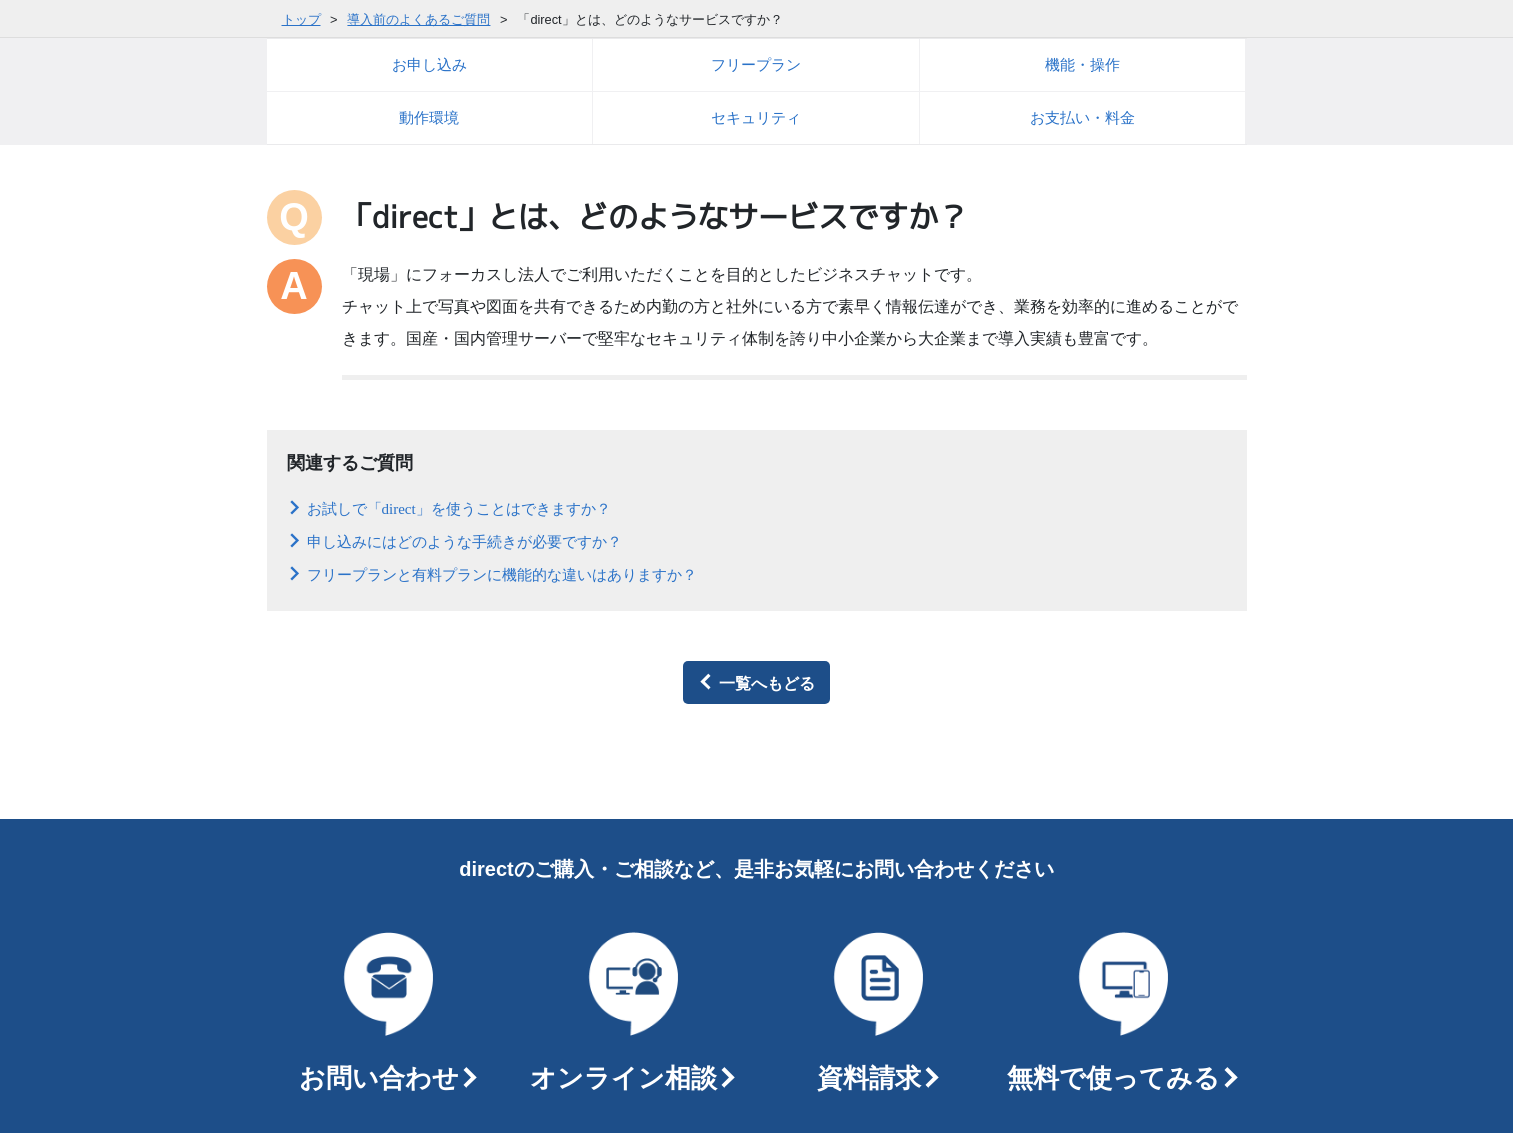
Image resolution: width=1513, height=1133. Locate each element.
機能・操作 (1082, 64)
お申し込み (429, 64)
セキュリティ (756, 117)
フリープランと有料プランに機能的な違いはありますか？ (502, 573)
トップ (301, 19)
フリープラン (756, 64)
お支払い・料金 (1082, 117)
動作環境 (429, 117)
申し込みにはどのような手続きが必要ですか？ (464, 540)
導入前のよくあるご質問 (418, 19)
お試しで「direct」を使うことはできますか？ (459, 507)
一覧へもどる (767, 682)
